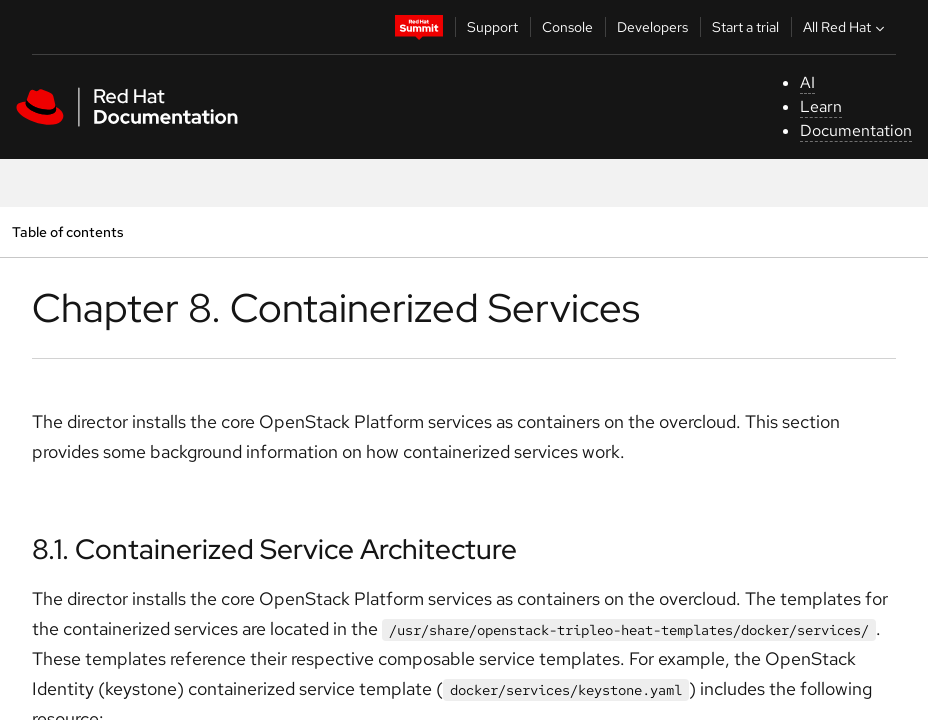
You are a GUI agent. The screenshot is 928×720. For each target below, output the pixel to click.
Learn (821, 106)
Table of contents (67, 231)
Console (567, 27)
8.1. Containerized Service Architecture (274, 549)
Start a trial (745, 27)
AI (807, 82)
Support (492, 27)
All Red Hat (846, 27)
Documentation (856, 130)
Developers (652, 27)
